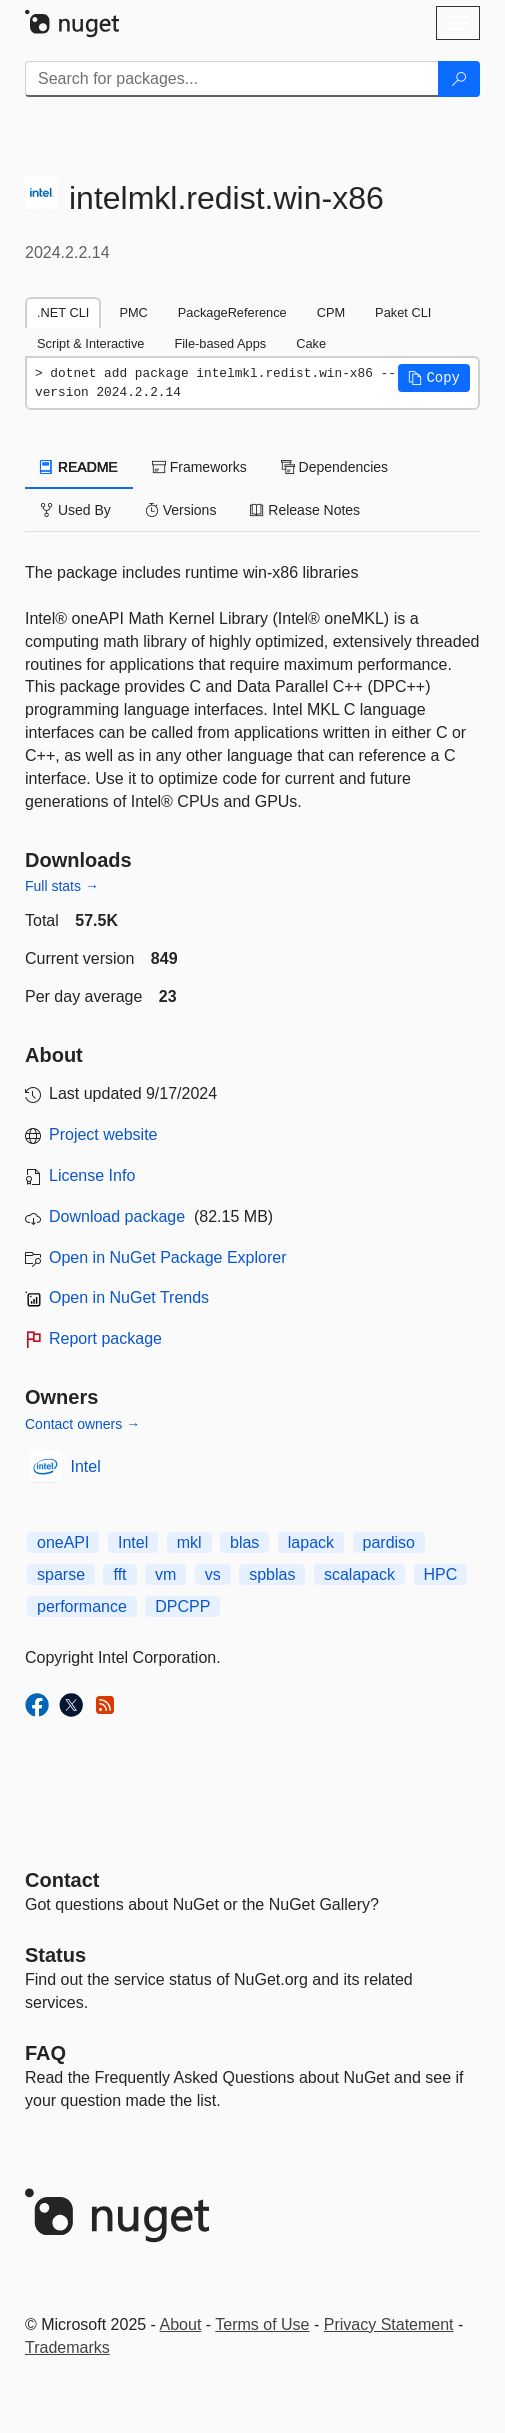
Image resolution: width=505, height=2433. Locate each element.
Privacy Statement (389, 2324)
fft (119, 1574)
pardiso (389, 1542)
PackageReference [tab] (232, 312)
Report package (105, 1338)
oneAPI (63, 1542)
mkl (189, 1542)
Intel (86, 1466)
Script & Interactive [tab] (90, 343)
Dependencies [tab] (334, 467)
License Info (92, 1175)
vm (165, 1574)
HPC (441, 1574)
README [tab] (79, 467)
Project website (103, 1134)
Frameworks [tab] (199, 467)
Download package (117, 1216)
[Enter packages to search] (232, 79)
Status (55, 1955)
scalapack (359, 1574)
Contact (62, 1880)
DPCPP (182, 1606)
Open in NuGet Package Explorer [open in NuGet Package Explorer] (167, 1257)
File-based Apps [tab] (220, 343)
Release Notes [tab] (305, 510)
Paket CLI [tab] (403, 312)
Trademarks (67, 2347)
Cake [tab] (311, 343)
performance (82, 1606)
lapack (311, 1542)
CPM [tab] (331, 312)
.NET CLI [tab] (63, 312)
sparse (61, 1574)
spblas (272, 1574)
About (181, 2324)
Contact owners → (82, 1424)
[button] (434, 378)
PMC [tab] (133, 312)
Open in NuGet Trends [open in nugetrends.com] (129, 1297)
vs (213, 1574)
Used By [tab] (75, 510)
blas (244, 1542)
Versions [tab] (181, 510)
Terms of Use (262, 2324)
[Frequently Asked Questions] (45, 2053)
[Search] (459, 79)
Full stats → (62, 886)
